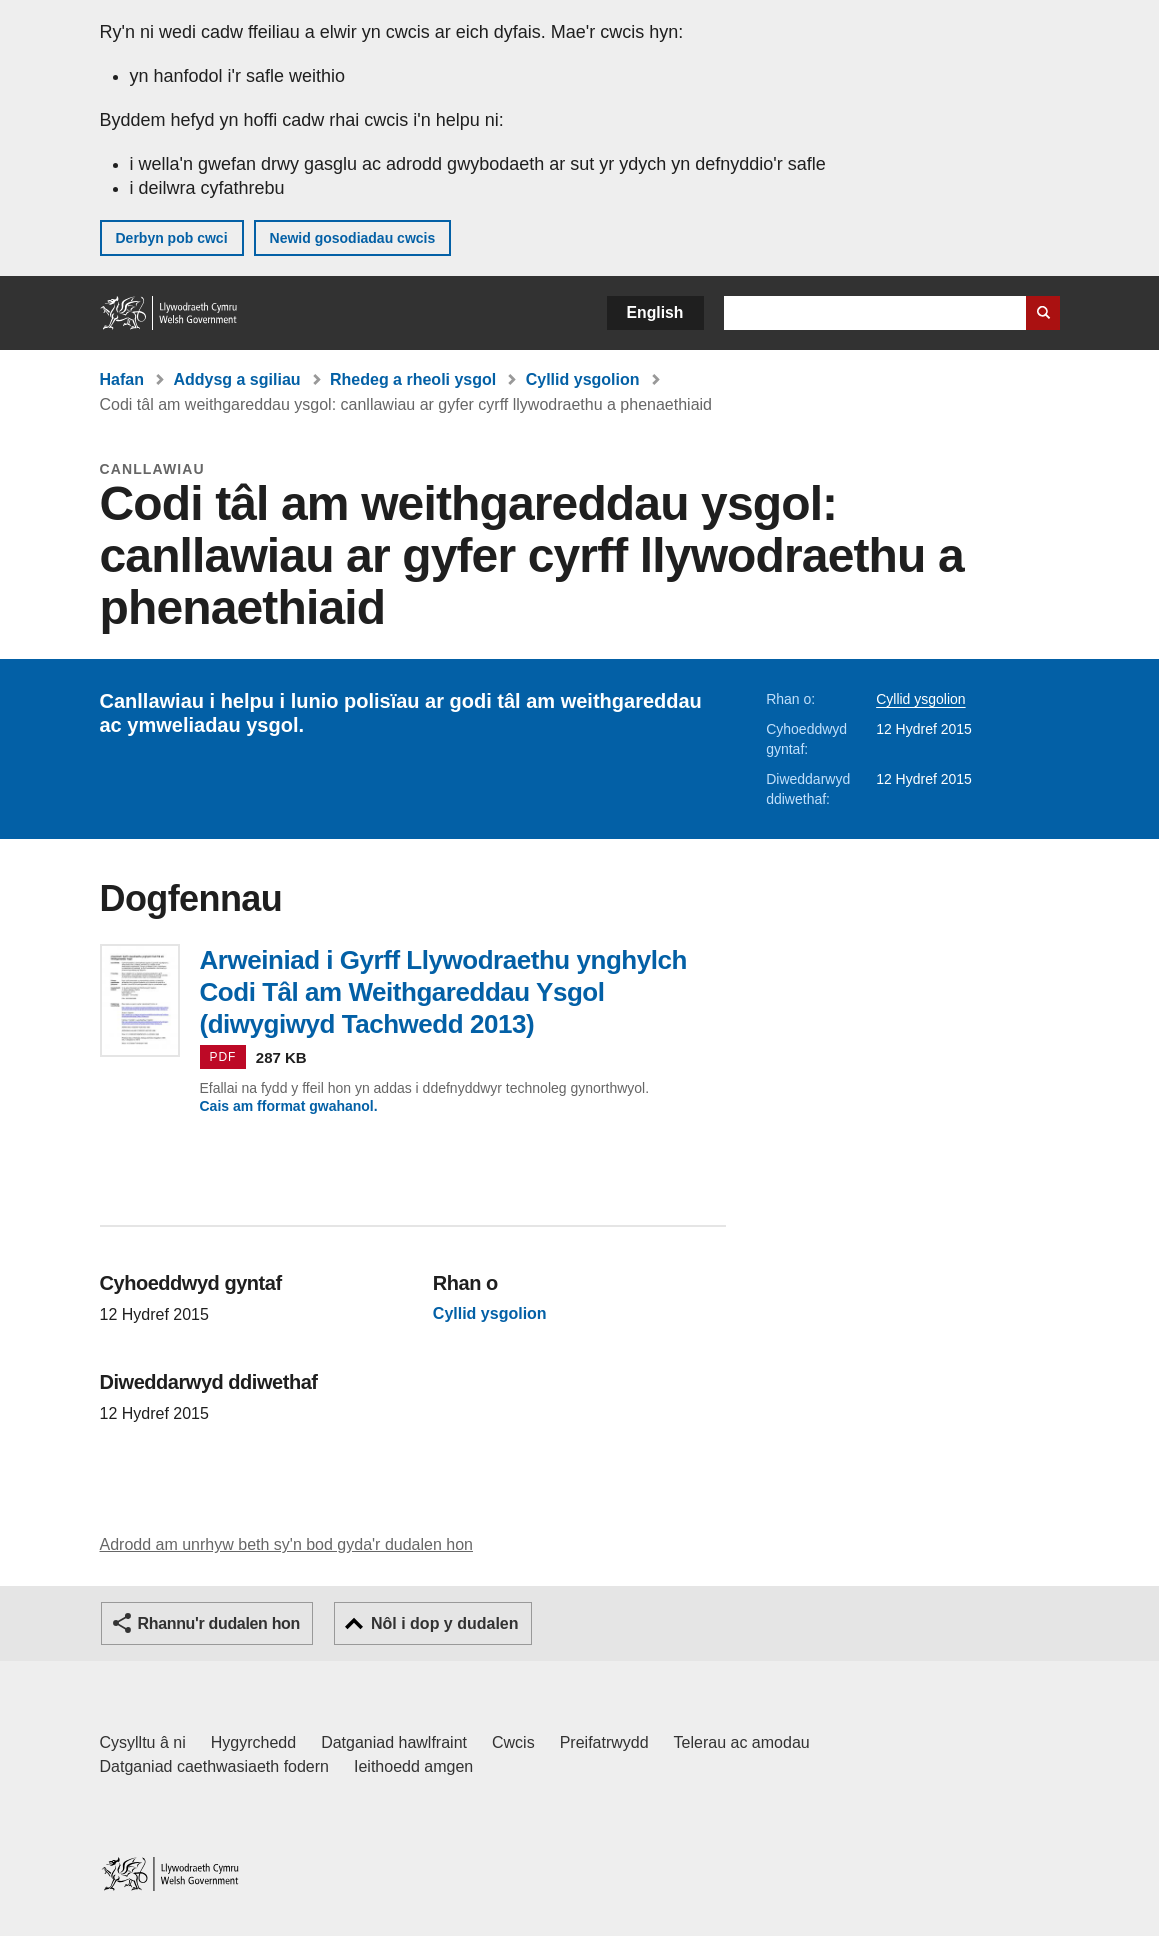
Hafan (122, 379)
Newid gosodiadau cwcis (353, 238)
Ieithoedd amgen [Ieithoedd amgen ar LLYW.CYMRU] (413, 1766)
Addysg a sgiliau (236, 379)
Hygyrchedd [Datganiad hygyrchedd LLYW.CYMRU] (253, 1742)
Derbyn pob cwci (172, 238)
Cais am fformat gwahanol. (289, 1106)
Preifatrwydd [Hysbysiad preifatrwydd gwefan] (604, 1742)
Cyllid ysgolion (583, 379)
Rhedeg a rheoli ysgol (413, 379)
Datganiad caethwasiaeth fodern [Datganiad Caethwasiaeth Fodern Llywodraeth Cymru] (215, 1766)
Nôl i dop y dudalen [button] (445, 1623)
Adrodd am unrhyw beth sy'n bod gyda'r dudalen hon (286, 1544)
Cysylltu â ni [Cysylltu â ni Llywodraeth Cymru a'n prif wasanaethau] (143, 1742)
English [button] (655, 312)
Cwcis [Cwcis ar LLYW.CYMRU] (513, 1742)
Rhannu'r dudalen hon (219, 1623)
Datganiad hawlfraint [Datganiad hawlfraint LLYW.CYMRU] (394, 1742)
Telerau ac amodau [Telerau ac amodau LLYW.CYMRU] (742, 1742)
